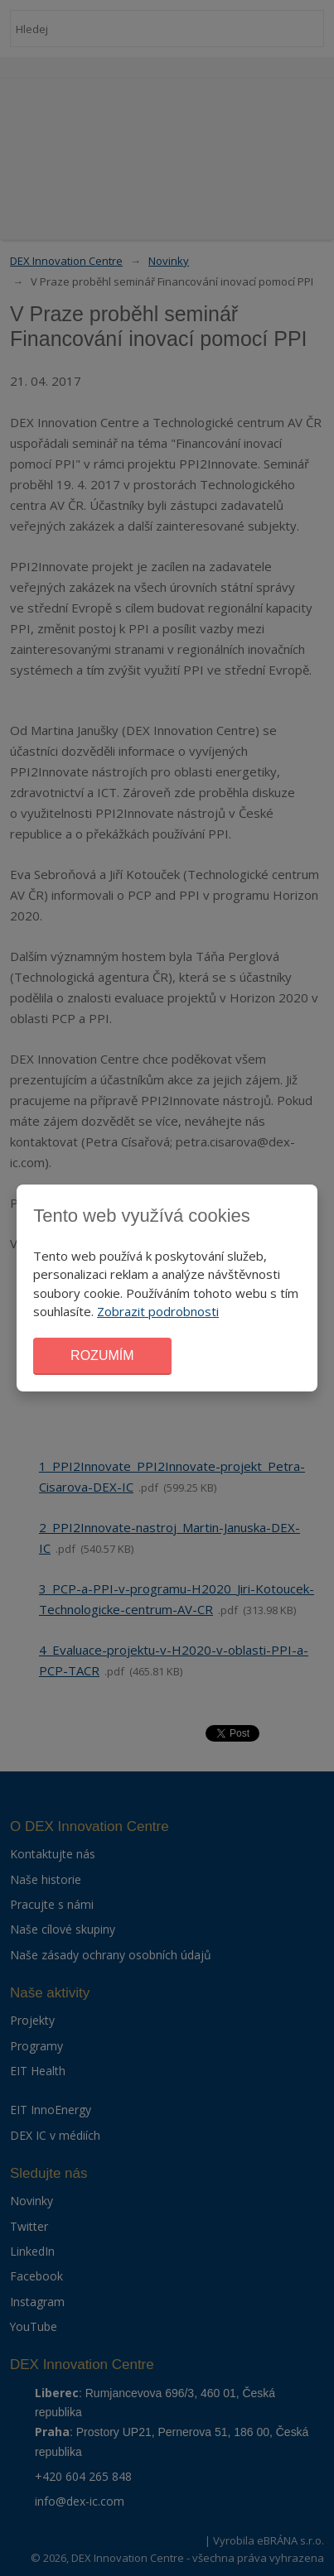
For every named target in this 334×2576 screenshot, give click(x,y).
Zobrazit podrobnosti (158, 1311)
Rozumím (101, 1355)
